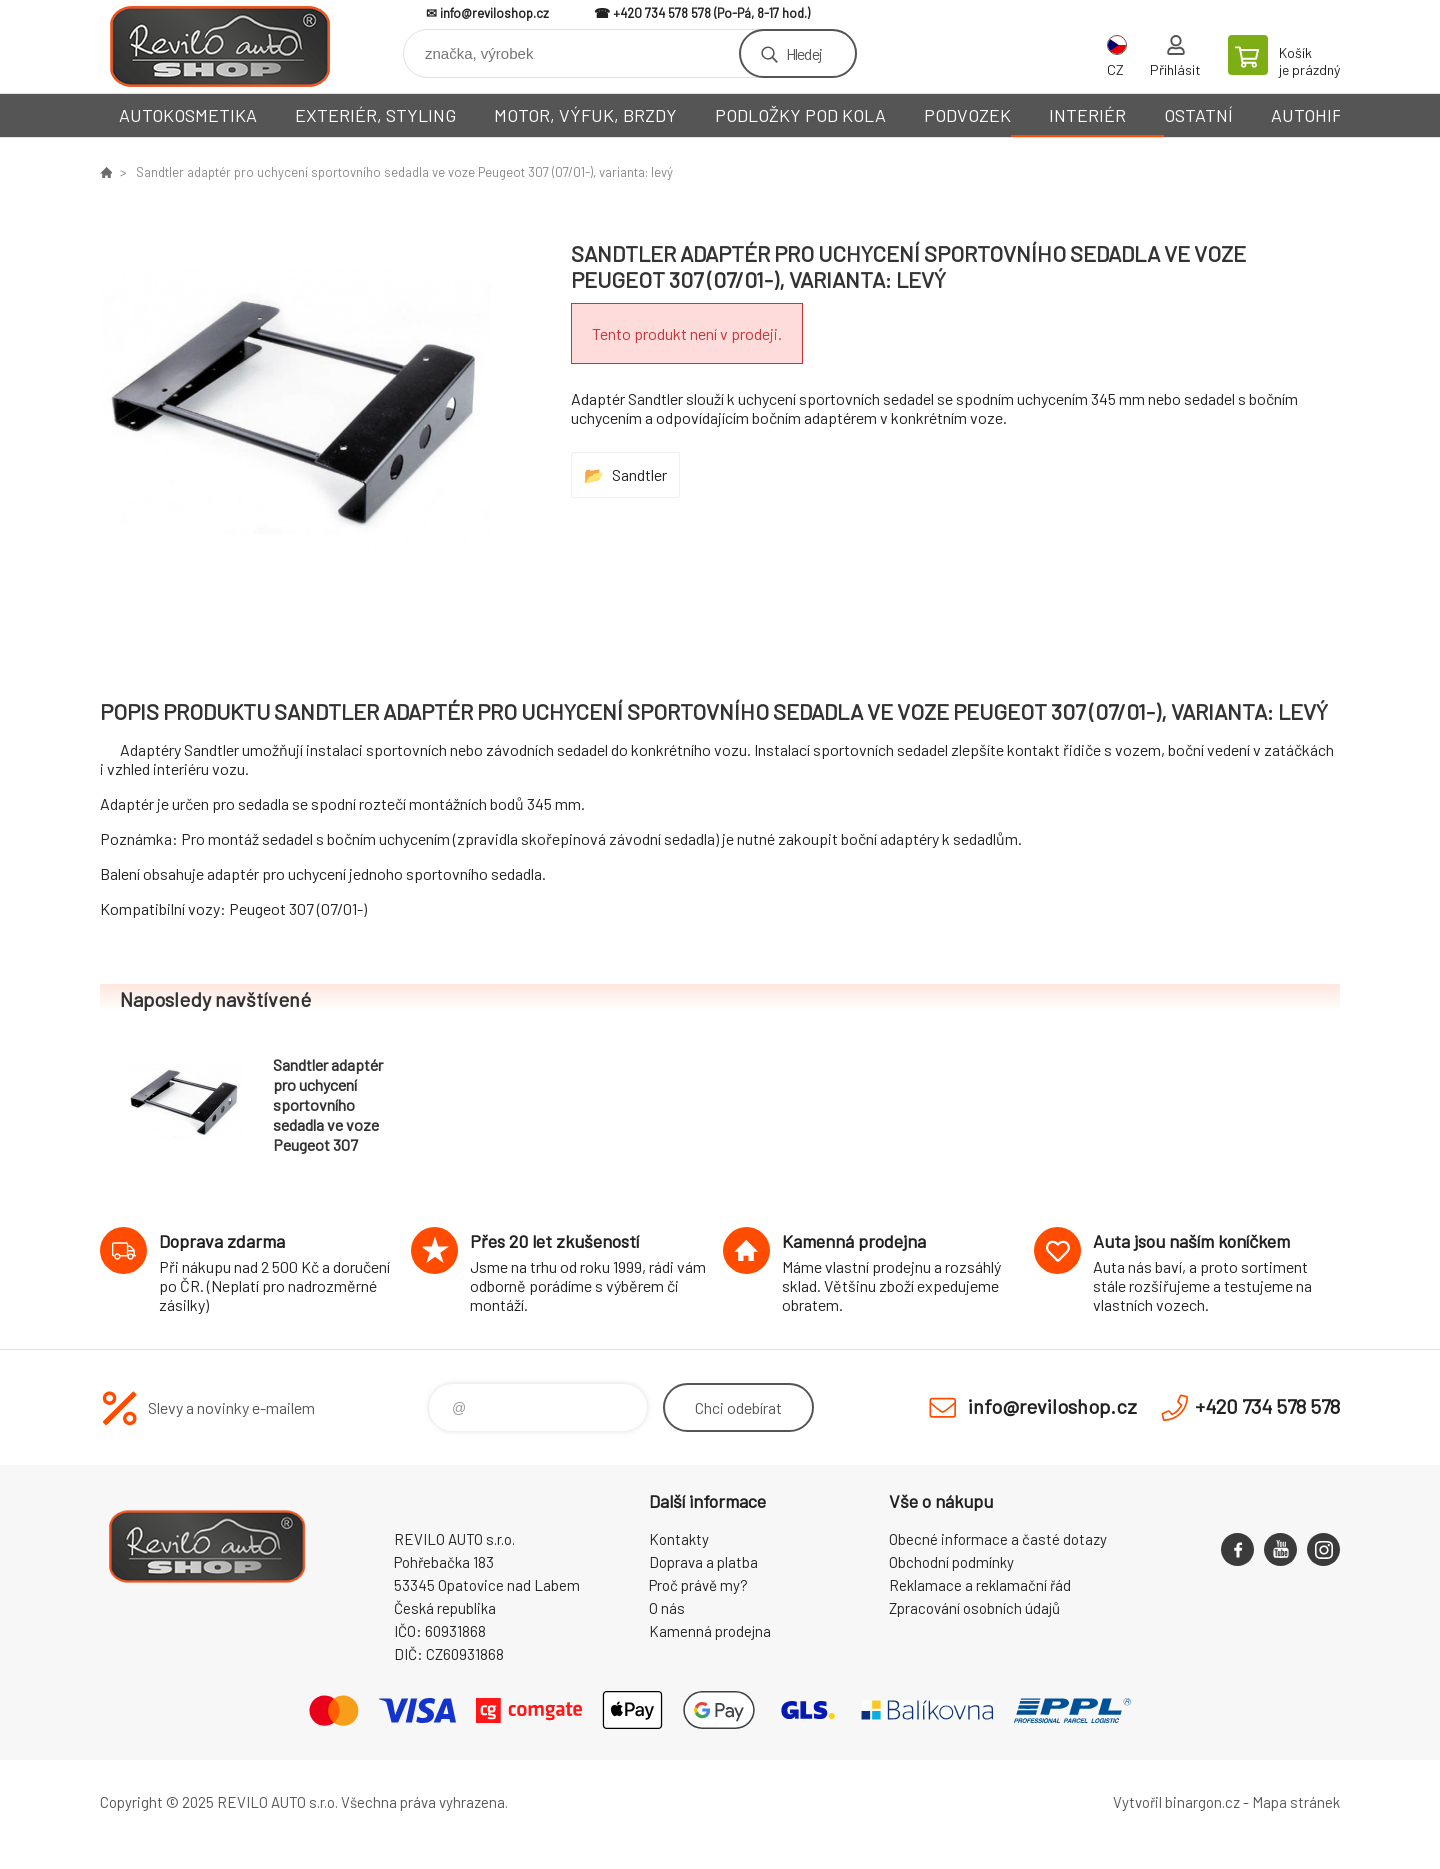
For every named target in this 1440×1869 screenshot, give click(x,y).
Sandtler (639, 474)
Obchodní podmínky (951, 1562)
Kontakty (679, 1539)
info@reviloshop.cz (494, 13)
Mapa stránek (1296, 1802)
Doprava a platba (703, 1562)
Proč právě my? (698, 1585)
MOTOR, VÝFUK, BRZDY (585, 115)
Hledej (804, 53)
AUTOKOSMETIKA (188, 115)
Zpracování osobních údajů (974, 1608)
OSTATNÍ (1198, 115)
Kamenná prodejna (710, 1631)
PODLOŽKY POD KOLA (800, 115)
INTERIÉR (1087, 115)
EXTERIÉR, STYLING (375, 115)
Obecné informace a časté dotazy (998, 1539)
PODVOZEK (967, 115)
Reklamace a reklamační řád (980, 1585)
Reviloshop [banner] (220, 46)
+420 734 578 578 (662, 13)
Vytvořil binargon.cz (1176, 1802)
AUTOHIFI (1309, 115)
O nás (667, 1608)
